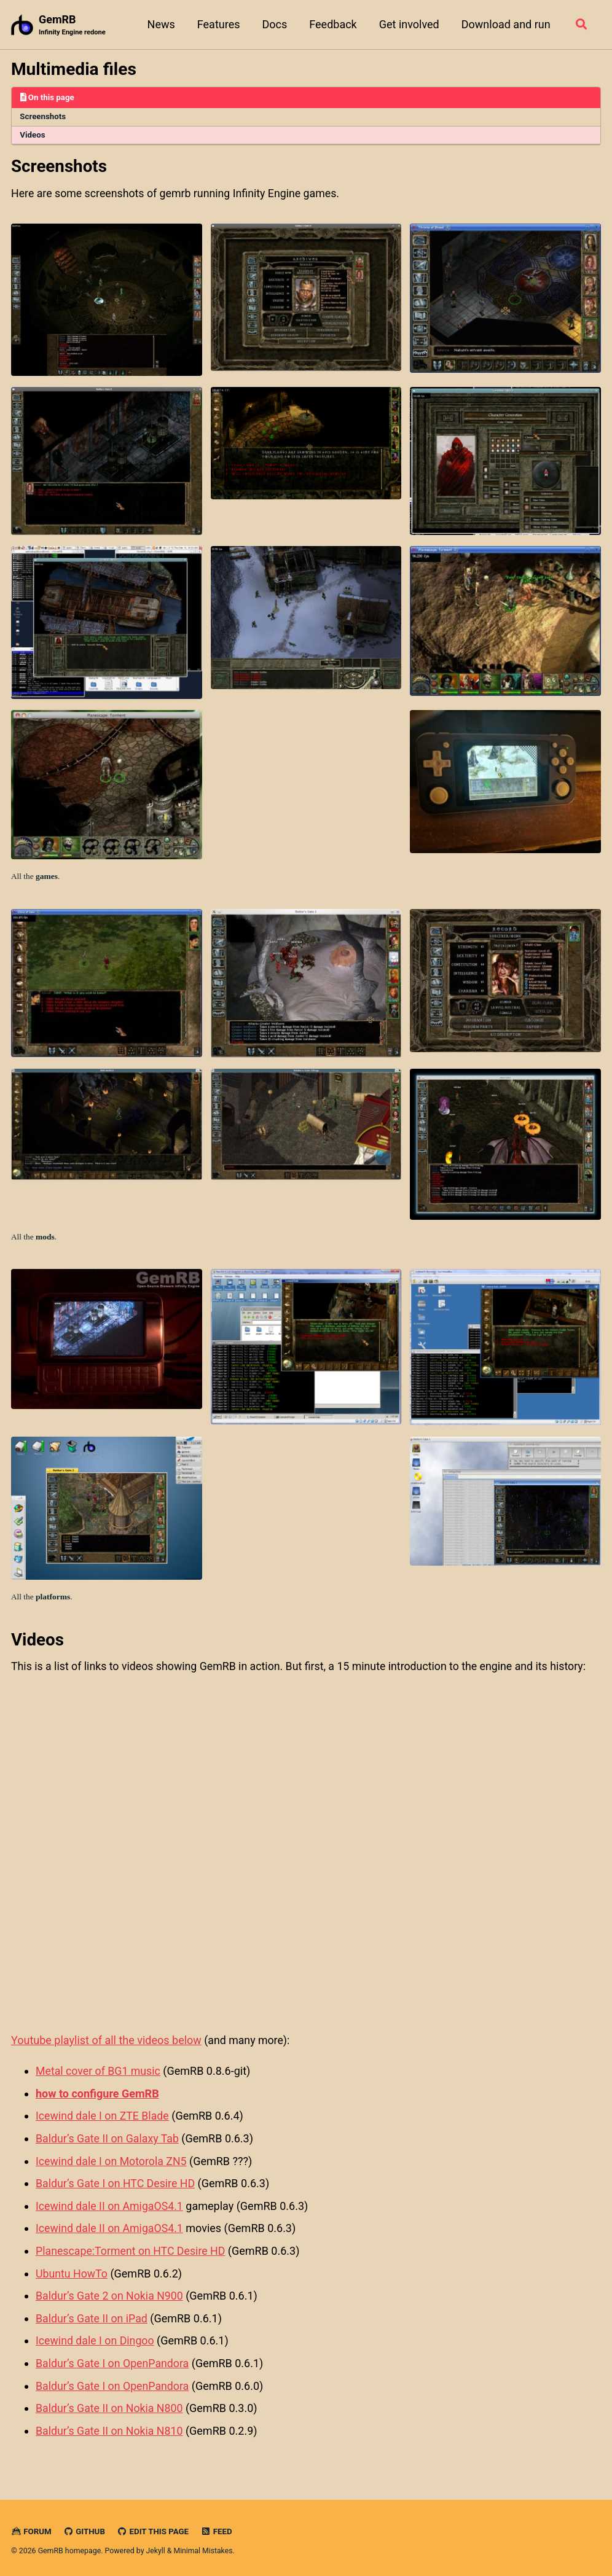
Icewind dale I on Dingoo (95, 2339)
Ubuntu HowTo (72, 2273)
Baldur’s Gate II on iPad (92, 2317)
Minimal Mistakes (203, 2547)
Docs (273, 24)
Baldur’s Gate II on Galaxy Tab (108, 2140)
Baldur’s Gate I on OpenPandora (113, 2361)
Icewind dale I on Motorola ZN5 (112, 2162)
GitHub (85, 2529)
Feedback (332, 24)
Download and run (504, 24)
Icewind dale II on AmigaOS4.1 (110, 2207)
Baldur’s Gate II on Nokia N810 (110, 2428)
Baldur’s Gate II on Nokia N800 (110, 2406)
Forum (31, 2529)
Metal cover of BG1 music (99, 2074)
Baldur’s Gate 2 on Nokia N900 (110, 2295)
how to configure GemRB (97, 2096)
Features (217, 24)
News (160, 24)
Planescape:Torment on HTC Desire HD (132, 2251)
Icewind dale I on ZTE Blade (103, 2118)
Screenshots (43, 117)
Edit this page (154, 2529)
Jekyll (156, 2547)
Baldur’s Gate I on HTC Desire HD (116, 2185)
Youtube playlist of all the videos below (106, 2043)
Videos (33, 136)
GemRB (72, 25)
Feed (219, 2529)
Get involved (408, 24)
